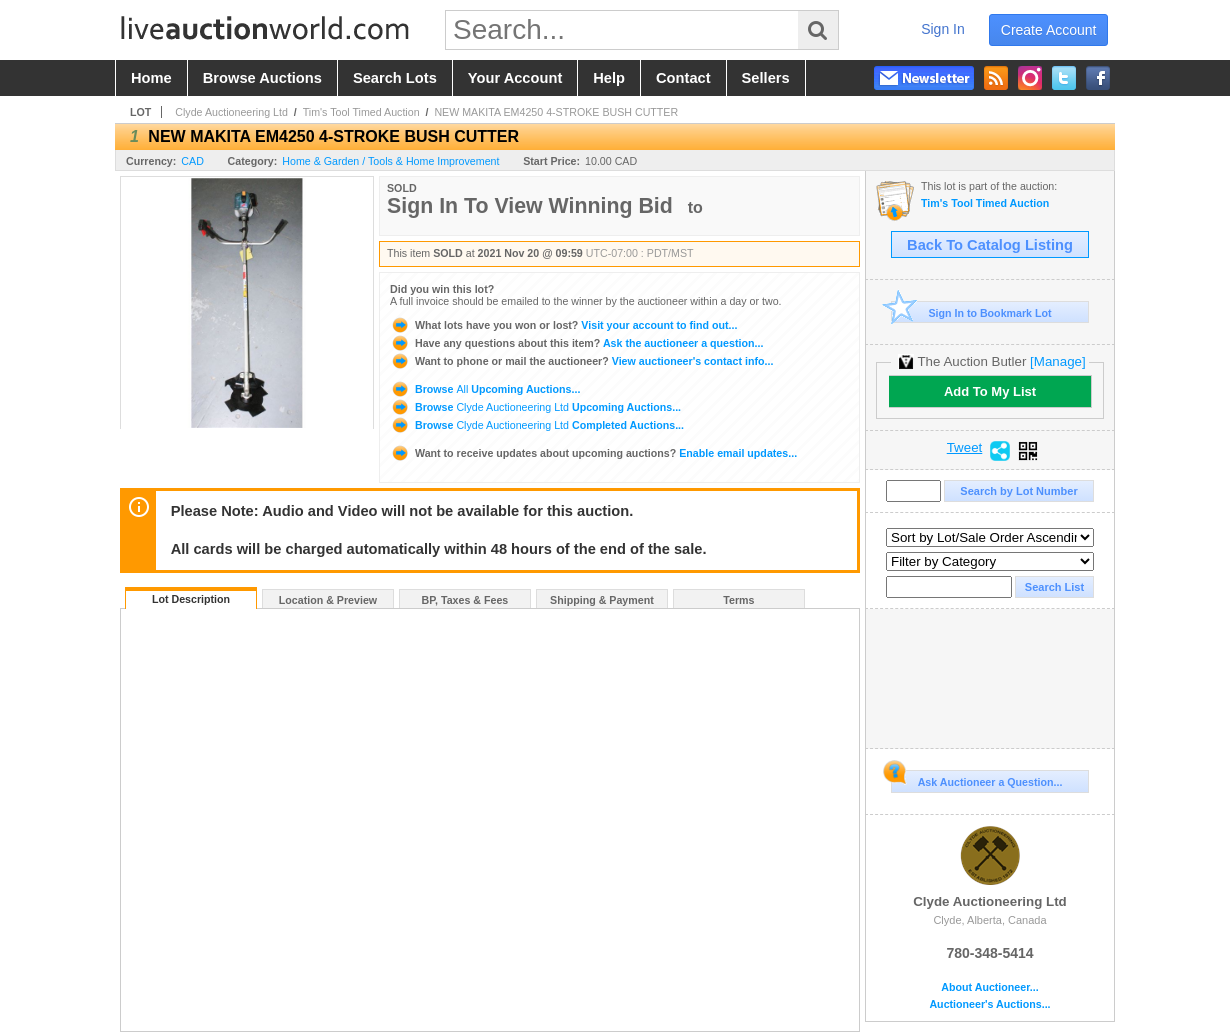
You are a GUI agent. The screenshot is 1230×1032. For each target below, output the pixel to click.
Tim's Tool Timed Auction (361, 112)
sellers (766, 78)
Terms (738, 600)
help (609, 78)
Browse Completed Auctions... (537, 425)
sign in (943, 29)
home (151, 78)
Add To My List (990, 391)
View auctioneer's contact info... (581, 361)
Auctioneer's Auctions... (989, 1004)
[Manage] (1057, 361)
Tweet (965, 448)
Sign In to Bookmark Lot (971, 312)
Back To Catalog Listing (990, 245)
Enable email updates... (593, 453)
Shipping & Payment (602, 600)
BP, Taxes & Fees (465, 600)
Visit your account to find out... (563, 325)
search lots (395, 78)
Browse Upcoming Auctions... (485, 389)
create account (1049, 30)
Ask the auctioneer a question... (576, 343)
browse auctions (262, 78)
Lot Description (191, 599)
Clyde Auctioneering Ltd (231, 112)
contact (683, 78)
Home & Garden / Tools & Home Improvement (390, 161)
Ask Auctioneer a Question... (976, 779)
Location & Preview (328, 600)
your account (515, 78)
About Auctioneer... (989, 987)
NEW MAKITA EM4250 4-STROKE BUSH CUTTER (556, 112)
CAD (192, 161)
